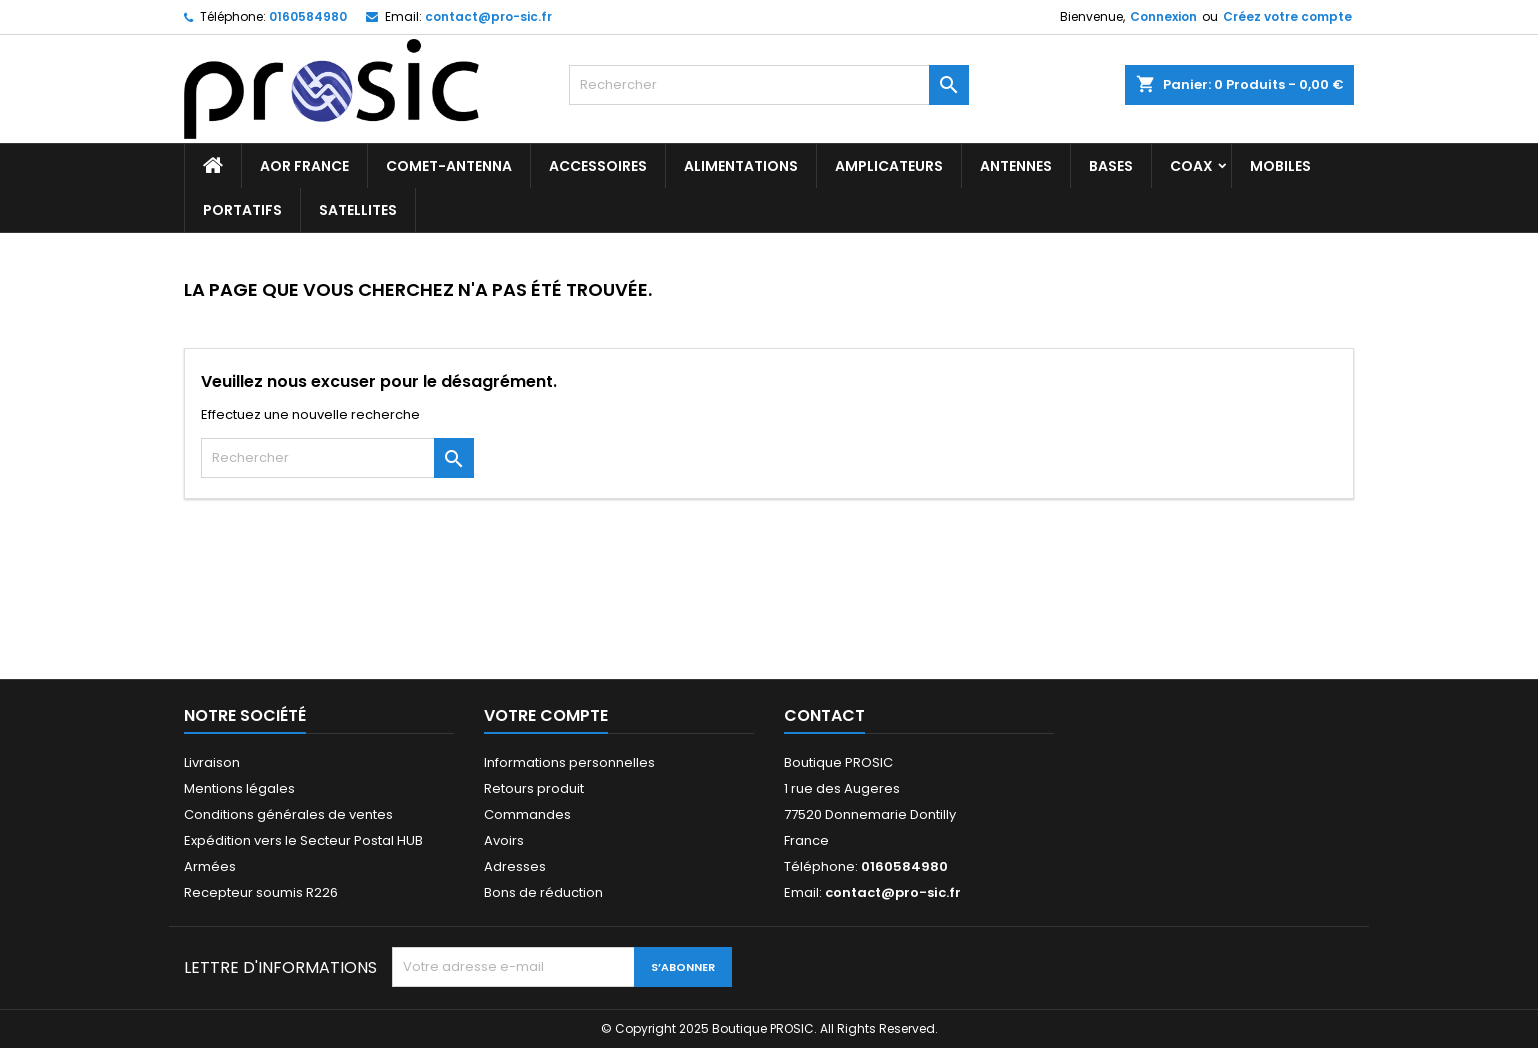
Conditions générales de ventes (288, 814)
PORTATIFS (242, 210)
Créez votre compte (1287, 16)
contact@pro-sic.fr (488, 16)
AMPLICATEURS (889, 166)
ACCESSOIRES (598, 166)
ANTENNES (1016, 166)
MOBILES (1280, 166)
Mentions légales (239, 788)
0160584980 (308, 16)
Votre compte (546, 715)
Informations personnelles (569, 762)
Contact (824, 715)
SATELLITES (358, 210)
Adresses (515, 866)
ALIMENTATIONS (741, 166)
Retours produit (534, 788)
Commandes (527, 814)
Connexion (1163, 16)
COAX (1191, 166)
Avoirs (504, 840)
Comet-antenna (449, 166)
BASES (1111, 166)
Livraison (212, 762)
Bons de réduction (543, 892)
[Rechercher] (769, 85)
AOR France (304, 166)
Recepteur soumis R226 (261, 892)
